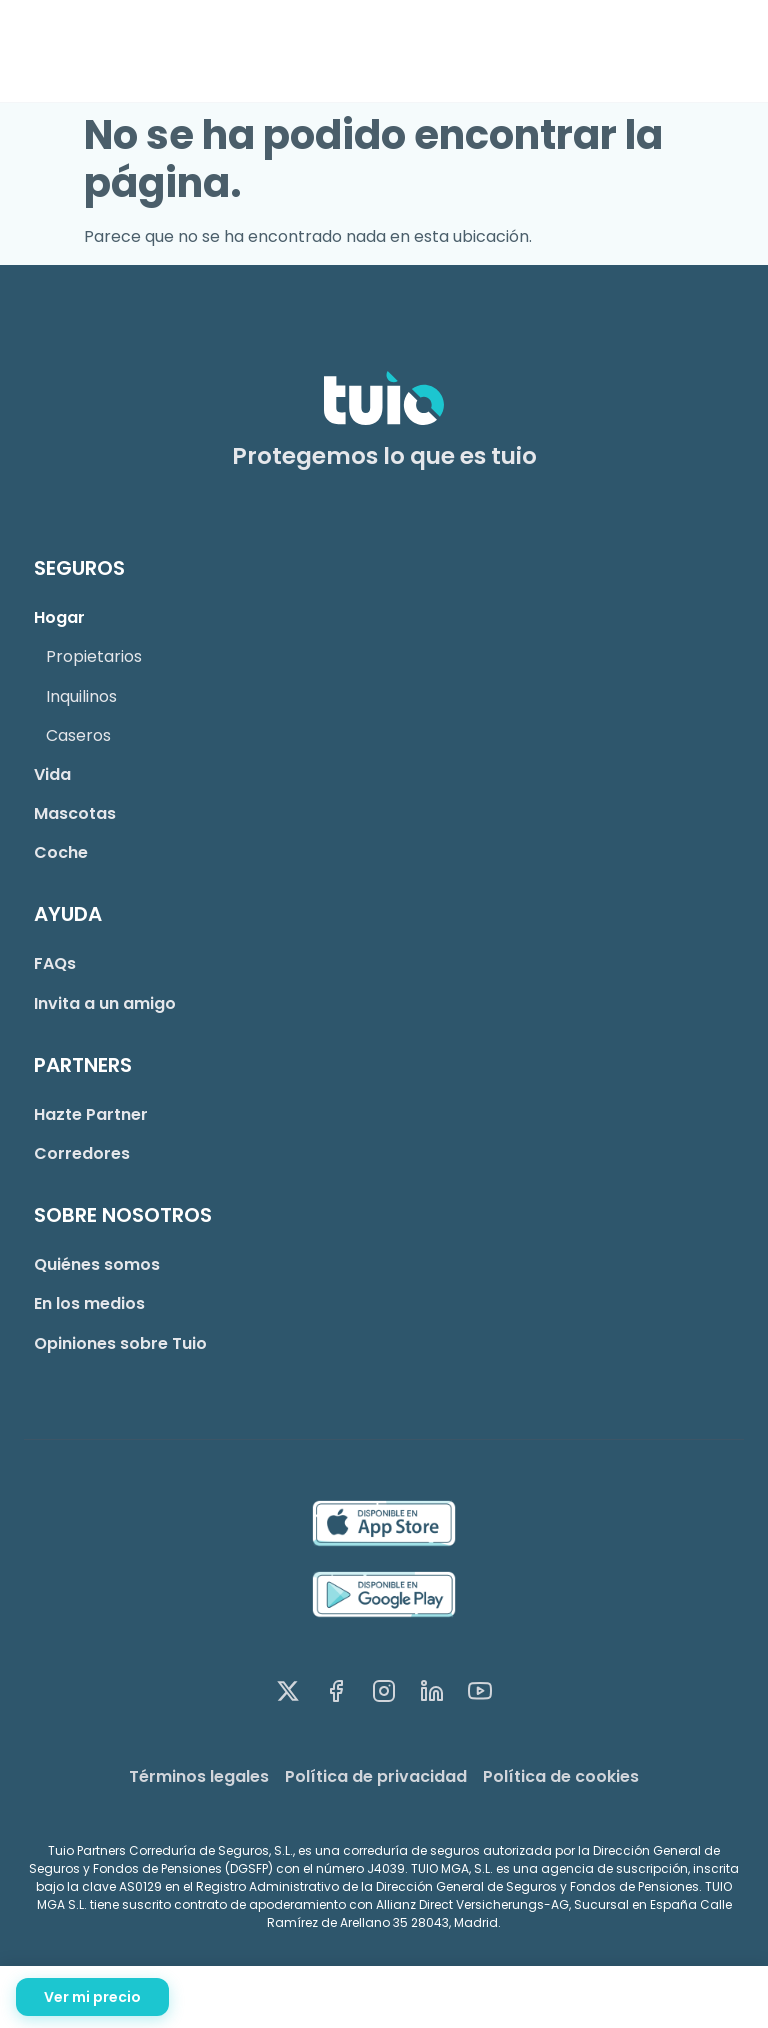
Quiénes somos (97, 1264)
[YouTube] (480, 1695)
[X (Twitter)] (288, 1695)
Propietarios (94, 656)
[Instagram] (384, 1695)
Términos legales (199, 1776)
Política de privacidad (376, 1776)
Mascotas (75, 813)
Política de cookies (561, 1776)
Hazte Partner (91, 1114)
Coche (61, 852)
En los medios (89, 1303)
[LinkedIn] (432, 1695)
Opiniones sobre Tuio (120, 1343)
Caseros (78, 735)
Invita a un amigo (105, 1003)
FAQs (55, 963)
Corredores (82, 1153)
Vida (52, 774)
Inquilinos (81, 696)
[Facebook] (336, 1695)
